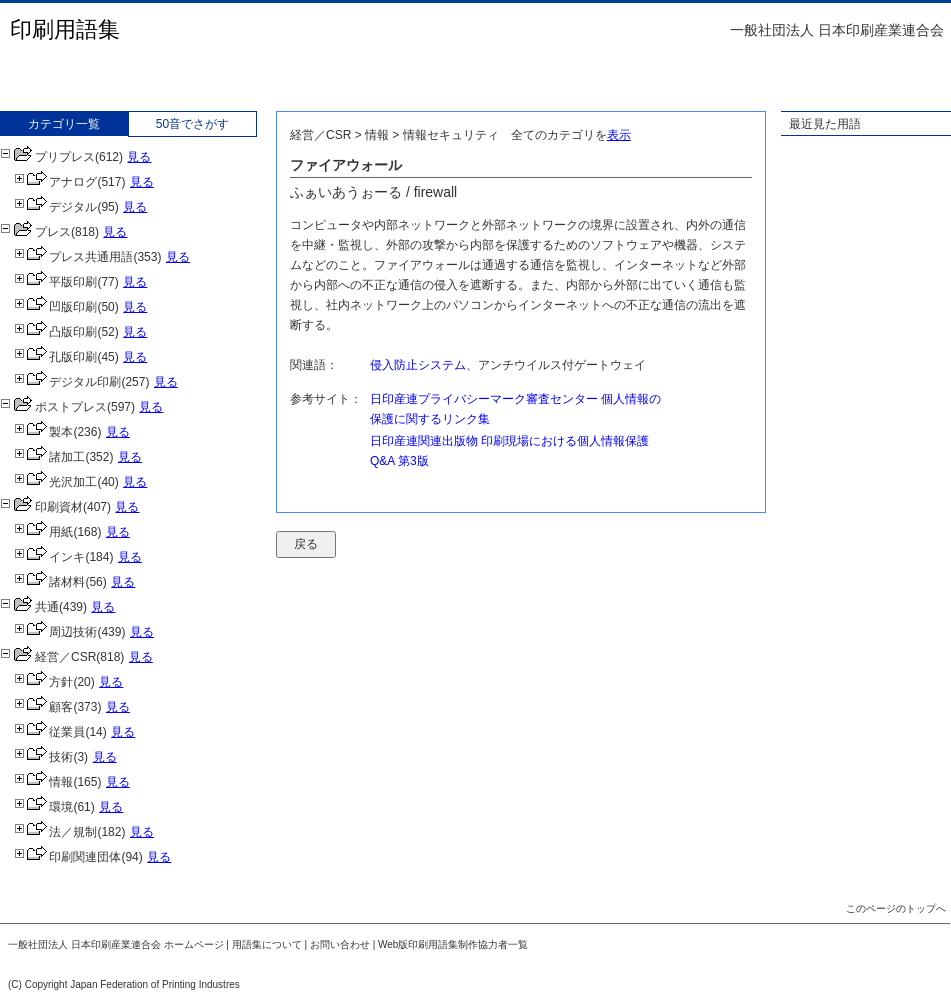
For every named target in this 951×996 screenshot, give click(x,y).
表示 (619, 135)
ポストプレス (53, 407)
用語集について (267, 944)
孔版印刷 (55, 357)
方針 (43, 682)
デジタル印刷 (67, 382)
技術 (43, 757)
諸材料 (49, 582)
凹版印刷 (55, 307)
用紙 (43, 532)
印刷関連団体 (67, 857)
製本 (43, 432)
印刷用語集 (65, 29)
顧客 (43, 707)
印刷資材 (41, 507)
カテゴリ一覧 (64, 124)
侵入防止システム (418, 365)
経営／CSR (48, 657)
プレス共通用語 (73, 257)
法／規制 (55, 832)
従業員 (49, 732)
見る (139, 157)
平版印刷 (55, 282)
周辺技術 (55, 632)
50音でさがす (192, 124)
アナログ (55, 182)
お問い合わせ (340, 944)
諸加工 (49, 457)
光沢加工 (55, 482)
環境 (43, 807)
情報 (43, 782)
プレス (35, 232)
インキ (49, 557)
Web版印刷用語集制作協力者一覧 (453, 944)
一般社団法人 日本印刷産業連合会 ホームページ (116, 944)
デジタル (55, 207)
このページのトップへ (896, 908)
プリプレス (47, 157)
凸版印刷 (55, 332)
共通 (29, 607)
